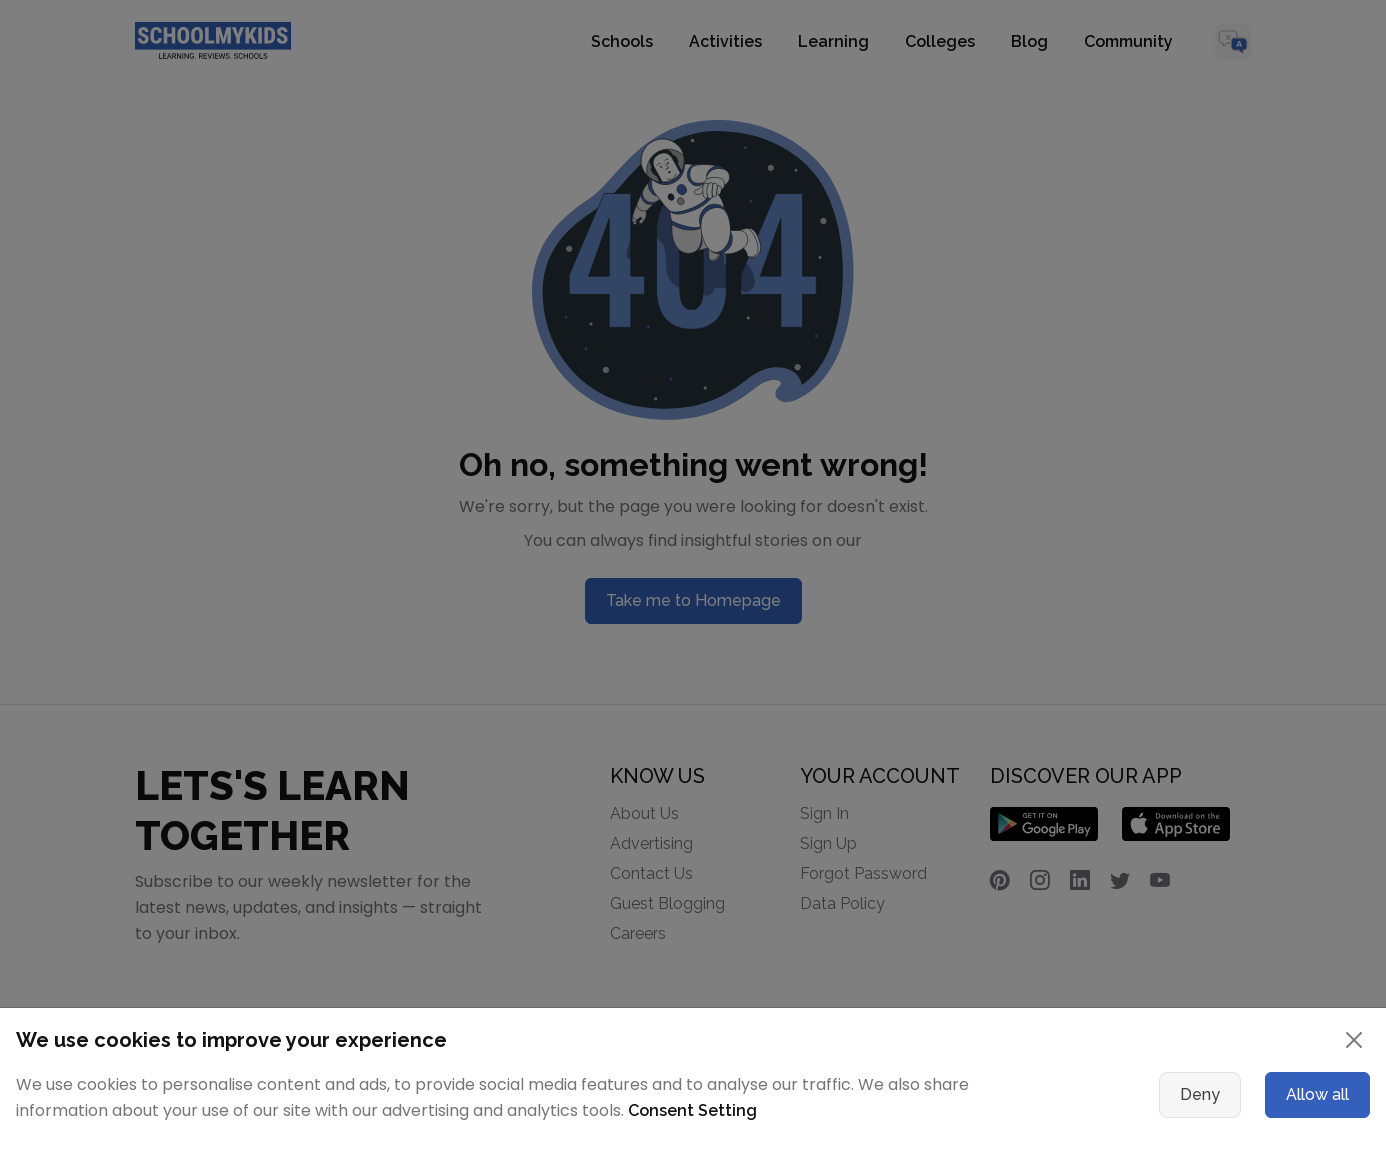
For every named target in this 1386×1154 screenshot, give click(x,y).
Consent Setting (692, 1110)
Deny (1200, 1094)
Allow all (1317, 1094)
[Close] (1354, 1040)
